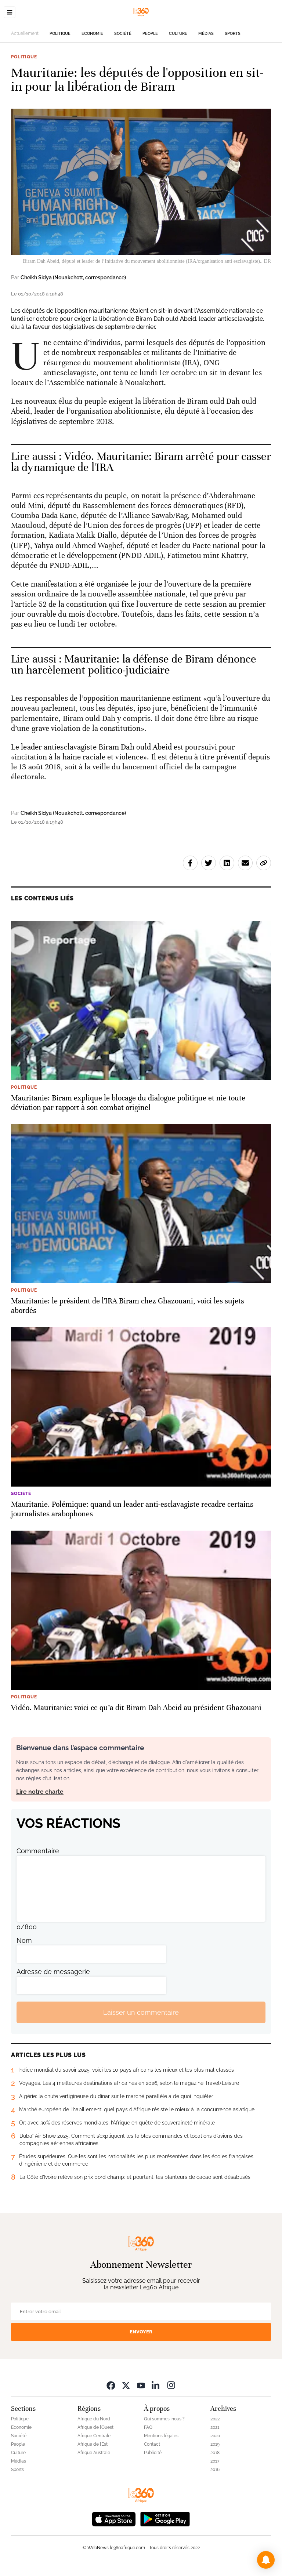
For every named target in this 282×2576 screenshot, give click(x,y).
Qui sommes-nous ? (164, 2418)
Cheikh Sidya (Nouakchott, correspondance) (73, 277)
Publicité (153, 2452)
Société (122, 33)
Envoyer (141, 2331)
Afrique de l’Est (92, 2444)
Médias (206, 33)
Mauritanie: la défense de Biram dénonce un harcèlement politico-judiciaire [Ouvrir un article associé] (133, 664)
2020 (215, 2435)
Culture (178, 33)
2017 (214, 2461)
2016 (215, 2469)
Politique (60, 33)
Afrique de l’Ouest (95, 2427)
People (150, 33)
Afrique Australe (93, 2452)
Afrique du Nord (93, 2418)
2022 (215, 2418)
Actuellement (25, 33)
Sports (233, 33)
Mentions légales (161, 2435)
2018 (215, 2452)
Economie (92, 33)
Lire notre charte (40, 1791)
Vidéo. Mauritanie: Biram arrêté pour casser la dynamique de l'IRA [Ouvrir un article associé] (141, 462)
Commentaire (38, 1851)
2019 (215, 2444)
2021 (214, 2427)
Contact (152, 2444)
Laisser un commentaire (141, 2012)
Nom (24, 1940)
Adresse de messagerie (53, 1971)
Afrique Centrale (94, 2435)
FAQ (148, 2427)
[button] (266, 2560)
